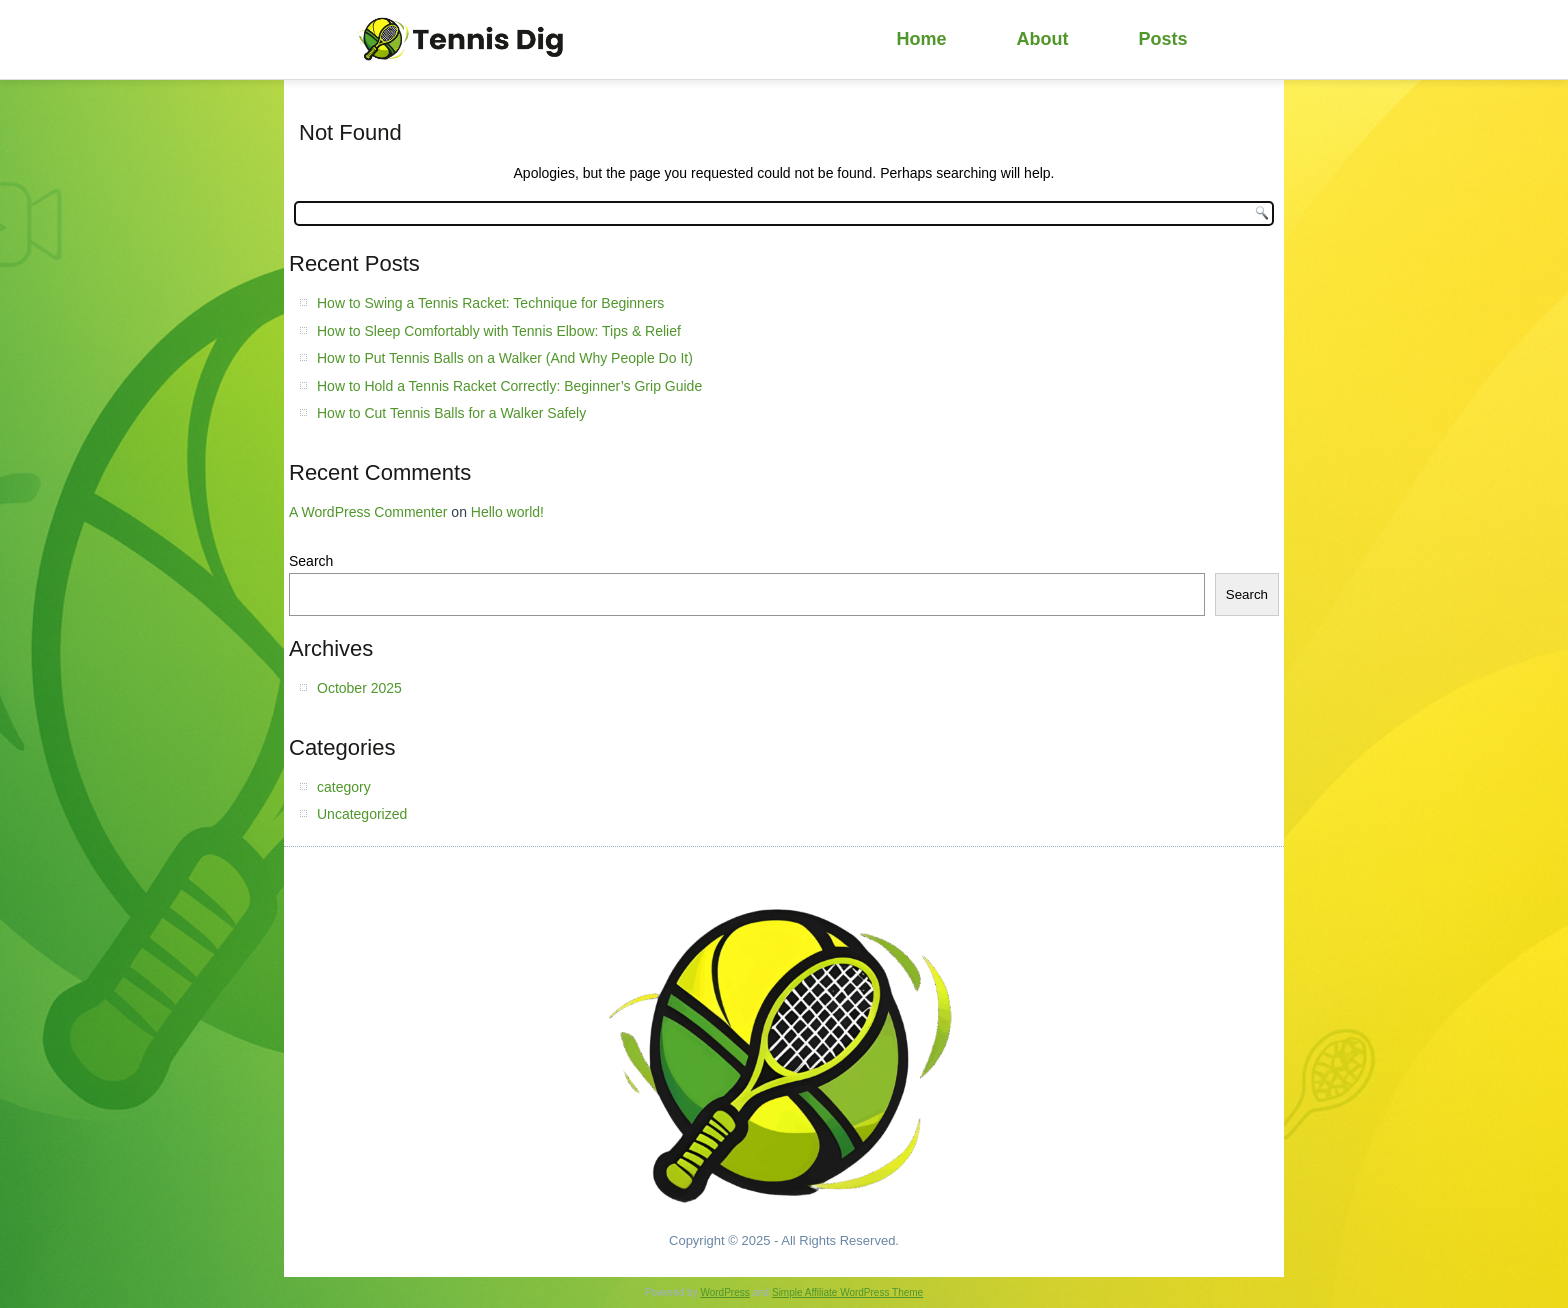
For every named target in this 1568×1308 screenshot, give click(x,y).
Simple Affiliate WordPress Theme (847, 1292)
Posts (1163, 39)
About (1043, 39)
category (344, 787)
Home (922, 39)
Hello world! (507, 512)
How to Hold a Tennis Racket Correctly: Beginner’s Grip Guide (509, 386)
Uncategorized (362, 814)
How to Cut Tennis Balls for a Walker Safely (451, 413)
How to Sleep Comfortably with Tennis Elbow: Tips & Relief (499, 331)
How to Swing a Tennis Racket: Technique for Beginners (490, 303)
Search (311, 561)
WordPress (724, 1292)
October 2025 (359, 688)
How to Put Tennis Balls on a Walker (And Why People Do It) (505, 358)
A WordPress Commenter (368, 512)
